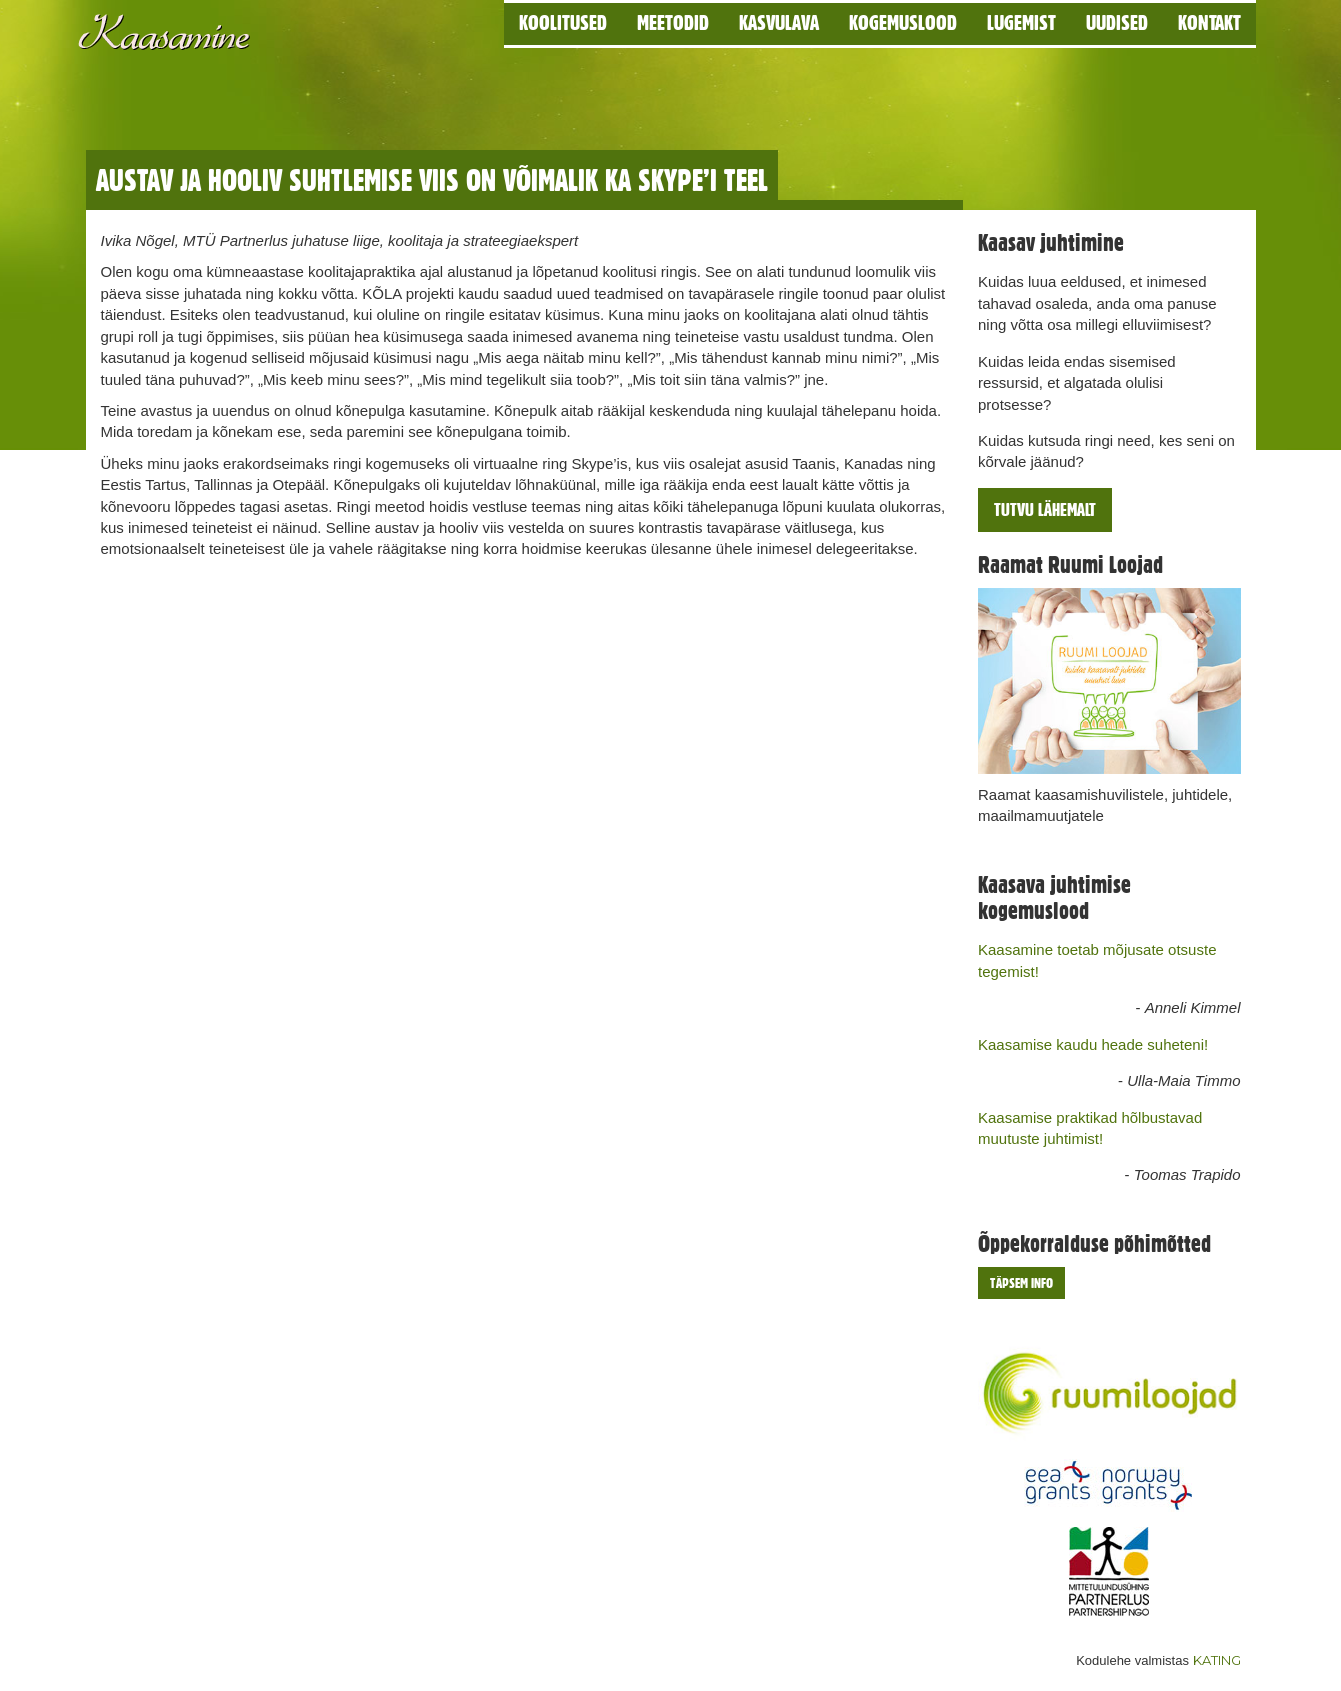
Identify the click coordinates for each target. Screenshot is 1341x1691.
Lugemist (1021, 22)
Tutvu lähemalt (1045, 509)
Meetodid (673, 22)
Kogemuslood (903, 22)
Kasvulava (779, 22)
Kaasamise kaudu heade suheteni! (1093, 1044)
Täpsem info (1021, 1283)
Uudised (1117, 22)
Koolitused (563, 22)
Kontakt (1209, 22)
